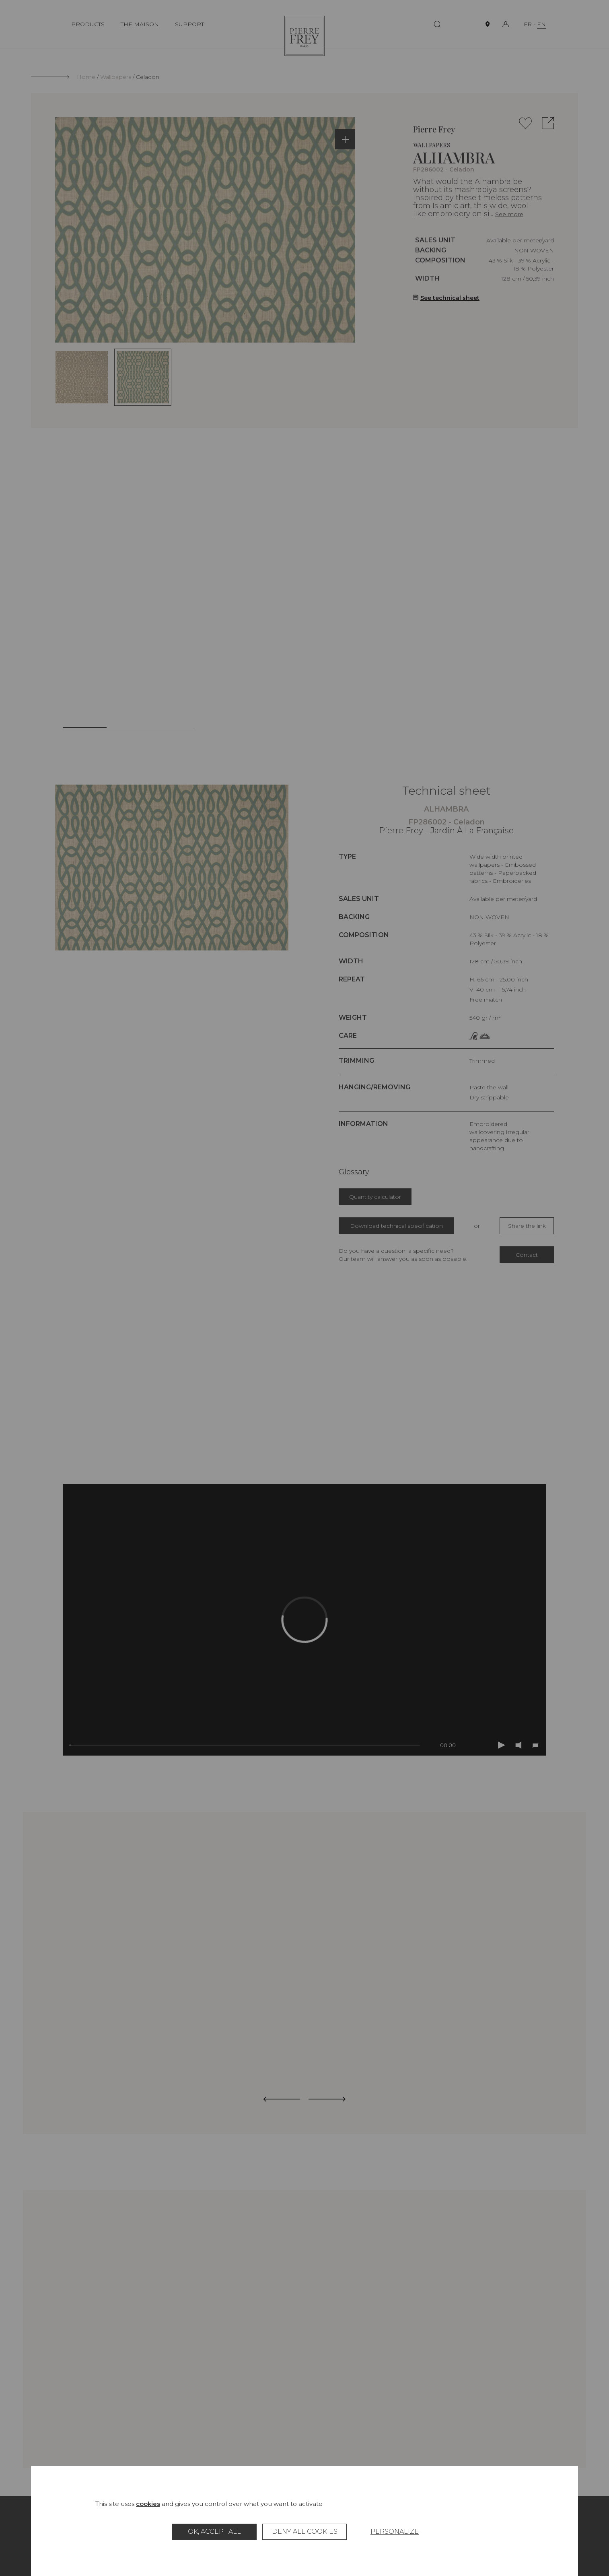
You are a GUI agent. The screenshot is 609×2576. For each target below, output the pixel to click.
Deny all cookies (304, 2531)
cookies (148, 2504)
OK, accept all (214, 2531)
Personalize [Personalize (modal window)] (394, 2531)
